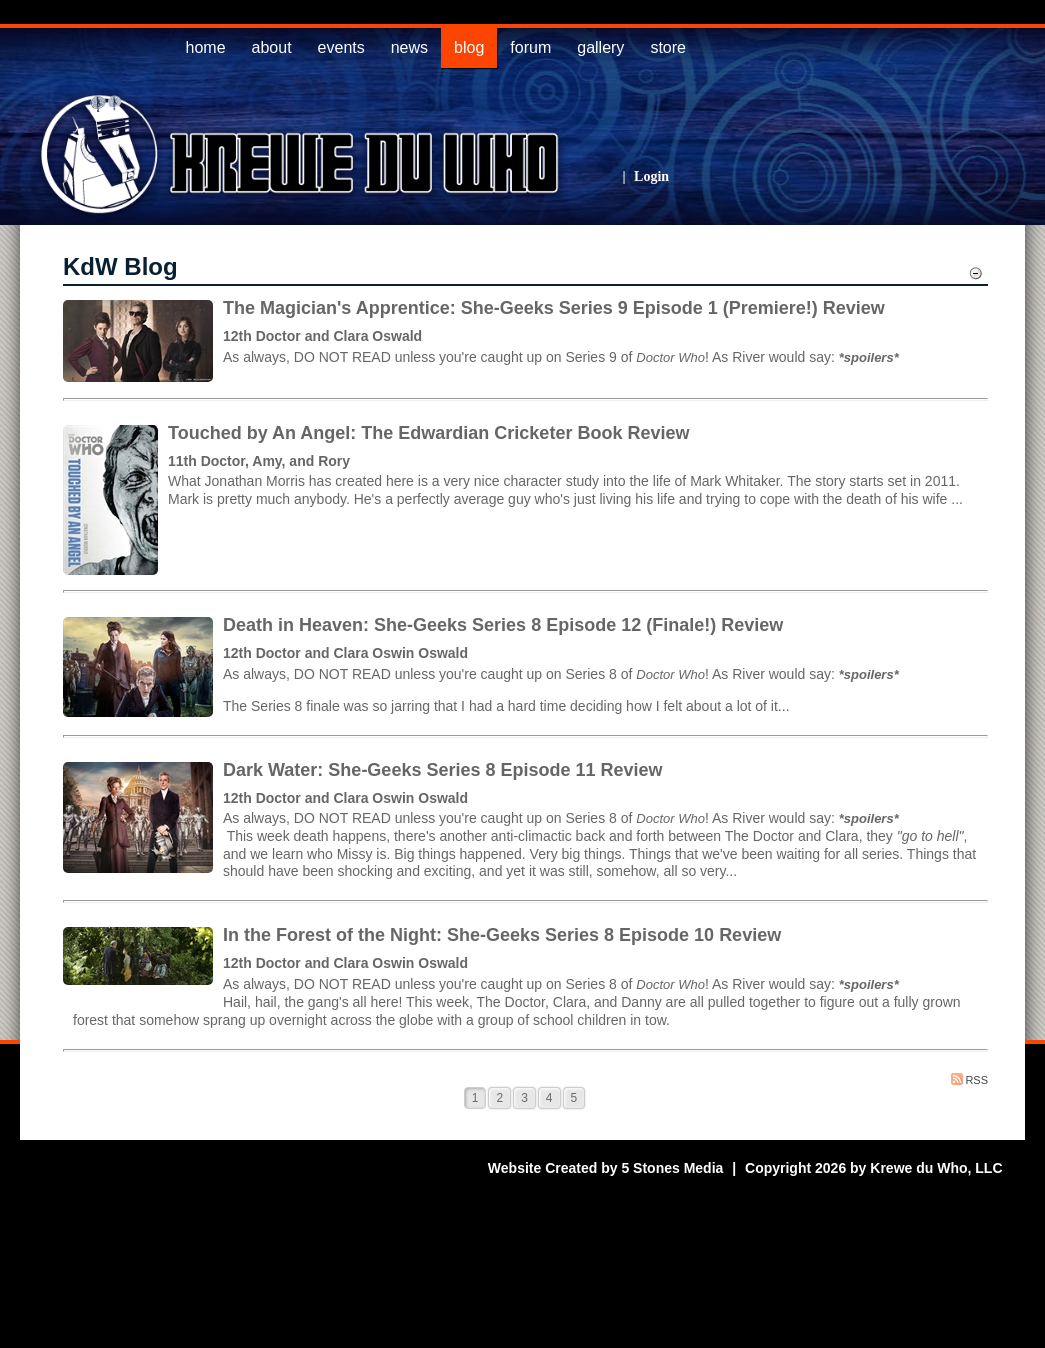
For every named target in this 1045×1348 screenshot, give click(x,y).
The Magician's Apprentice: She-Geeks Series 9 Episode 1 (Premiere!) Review (554, 308)
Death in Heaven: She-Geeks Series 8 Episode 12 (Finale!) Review (503, 625)
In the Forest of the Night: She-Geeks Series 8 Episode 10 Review (502, 935)
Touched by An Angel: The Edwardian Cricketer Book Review (428, 433)
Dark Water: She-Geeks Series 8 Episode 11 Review (443, 770)
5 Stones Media (672, 1168)
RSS (969, 1079)
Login (651, 176)
